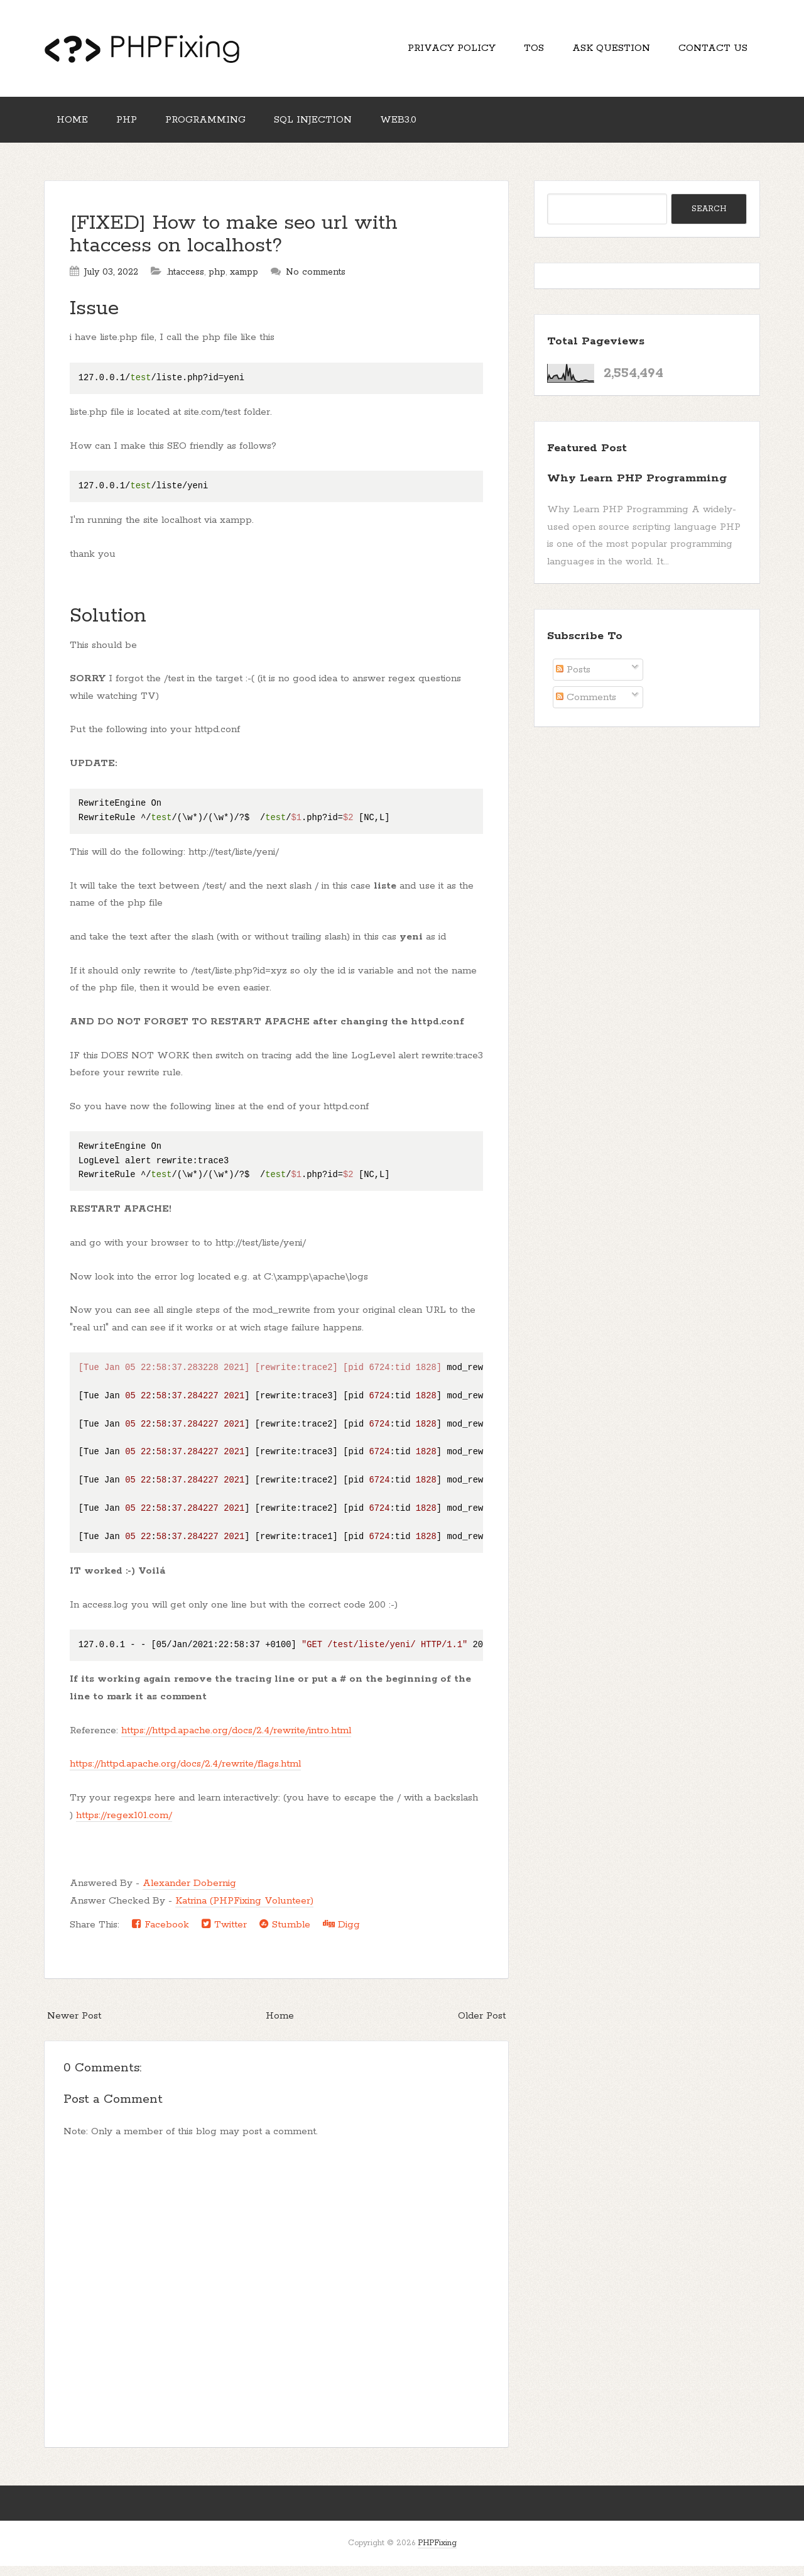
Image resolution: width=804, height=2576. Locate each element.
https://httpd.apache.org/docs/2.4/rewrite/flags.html (185, 1774)
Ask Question (604, 51)
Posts (573, 680)
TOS (521, 51)
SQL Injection (330, 127)
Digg (341, 1934)
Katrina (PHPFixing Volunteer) (244, 1911)
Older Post (482, 2026)
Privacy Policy (434, 51)
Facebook (160, 1934)
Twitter (224, 1934)
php (217, 282)
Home (74, 127)
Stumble (284, 1934)
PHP (134, 127)
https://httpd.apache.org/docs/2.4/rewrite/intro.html (236, 1740)
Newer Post (74, 2026)
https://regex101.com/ (124, 1825)
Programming (218, 127)
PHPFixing (437, 2553)
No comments (315, 282)
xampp (244, 282)
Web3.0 (421, 127)
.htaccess (185, 282)
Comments (586, 707)
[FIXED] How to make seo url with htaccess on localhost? (234, 245)
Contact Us (710, 51)
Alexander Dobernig (189, 1893)
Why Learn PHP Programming (637, 488)
